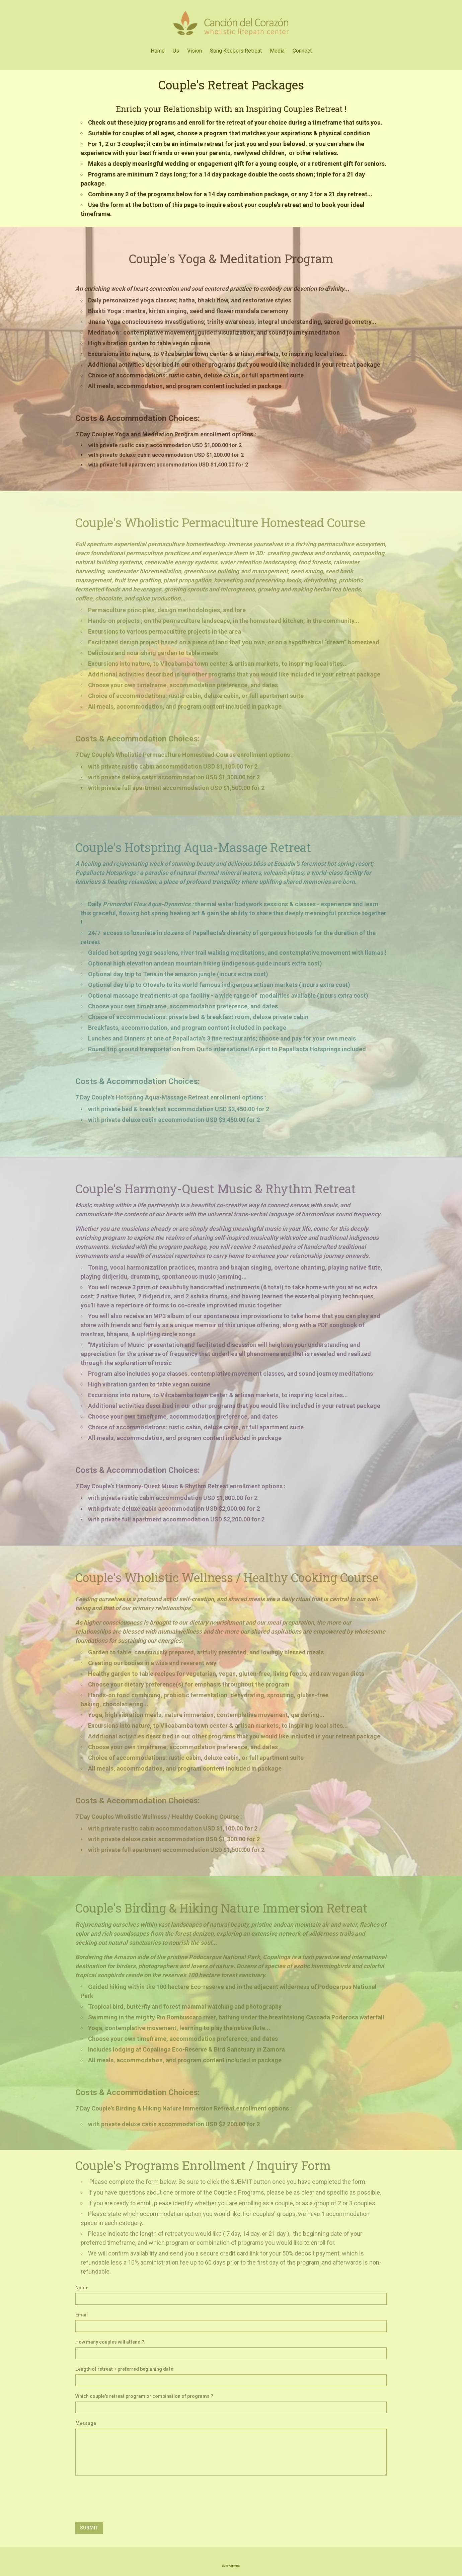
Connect (302, 51)
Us (176, 51)
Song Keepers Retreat (236, 51)
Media (277, 51)
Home (158, 51)
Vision (194, 51)
